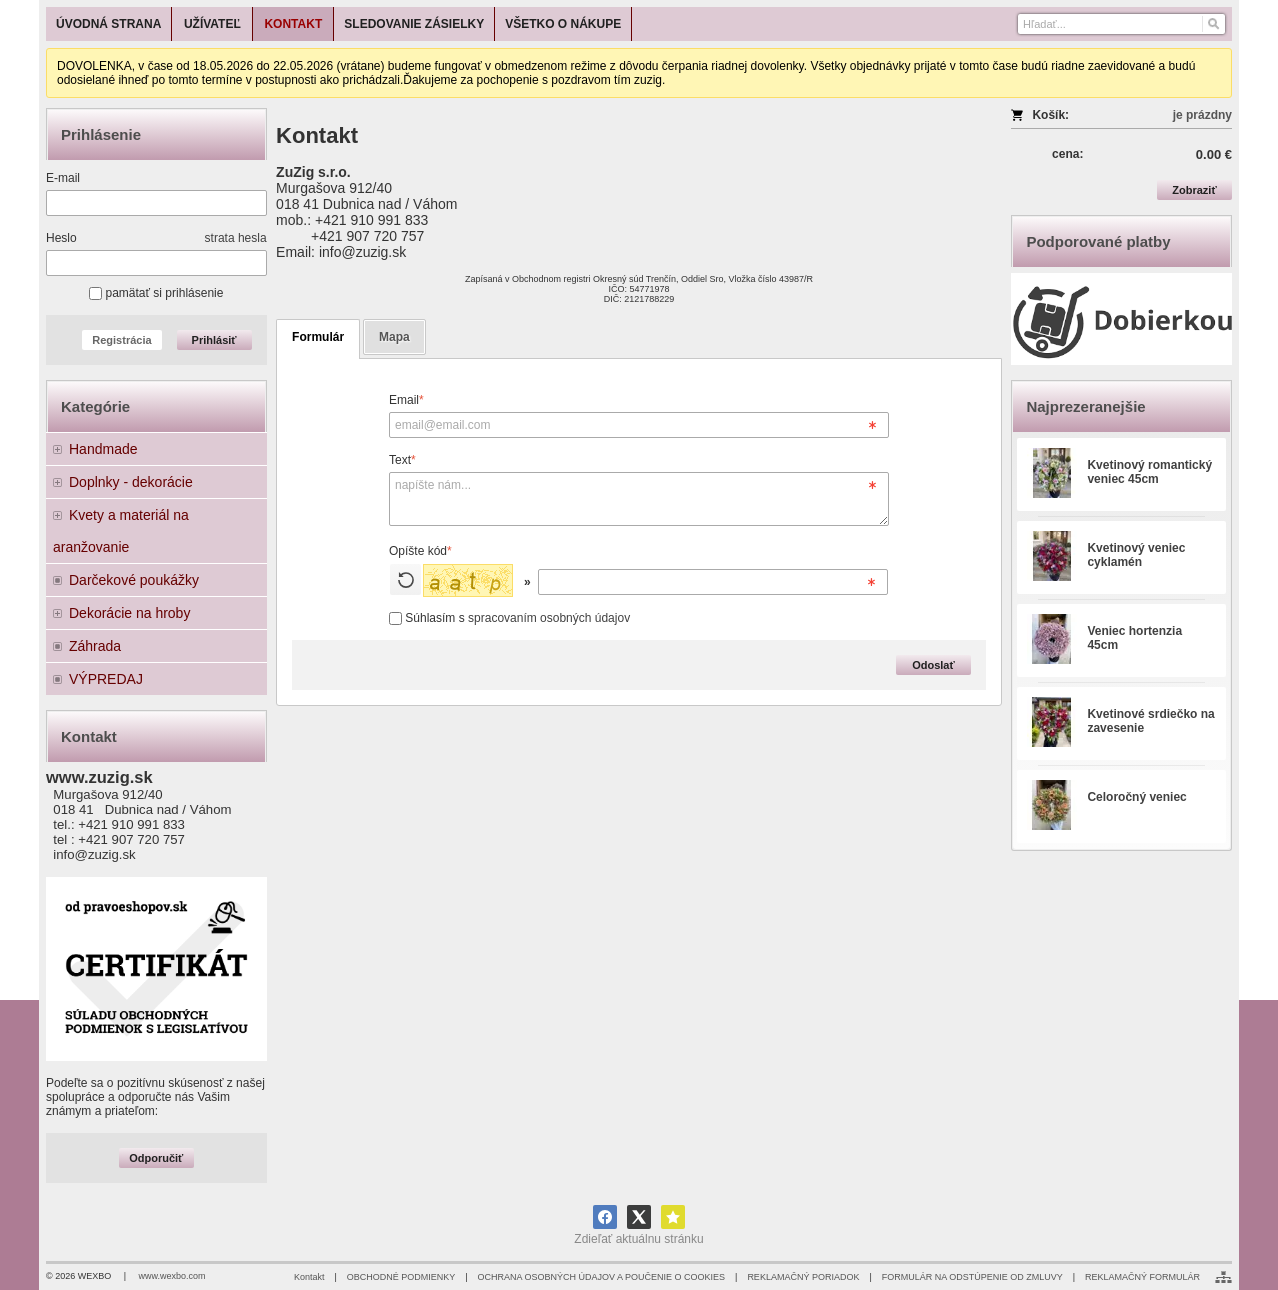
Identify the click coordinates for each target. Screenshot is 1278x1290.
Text (402, 460)
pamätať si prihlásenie (156, 293)
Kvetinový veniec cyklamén (1136, 555)
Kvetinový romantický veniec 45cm (1149, 472)
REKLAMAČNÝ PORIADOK (803, 1277)
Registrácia (121, 340)
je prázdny (1202, 115)
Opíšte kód (420, 551)
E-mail (63, 178)
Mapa (394, 337)
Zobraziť (1194, 190)
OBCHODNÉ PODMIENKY (401, 1277)
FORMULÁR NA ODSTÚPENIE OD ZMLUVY (972, 1277)
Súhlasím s (509, 618)
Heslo (61, 238)
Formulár (318, 337)
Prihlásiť (214, 340)
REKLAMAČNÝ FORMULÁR (1142, 1277)
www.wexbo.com (172, 1276)
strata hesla (236, 238)
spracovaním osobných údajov (549, 618)
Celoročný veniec (1136, 797)
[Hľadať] (1212, 24)
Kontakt (309, 1277)
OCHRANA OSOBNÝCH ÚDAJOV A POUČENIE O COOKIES (601, 1277)
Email (406, 400)
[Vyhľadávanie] (1121, 24)
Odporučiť (156, 1158)
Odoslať (933, 665)
